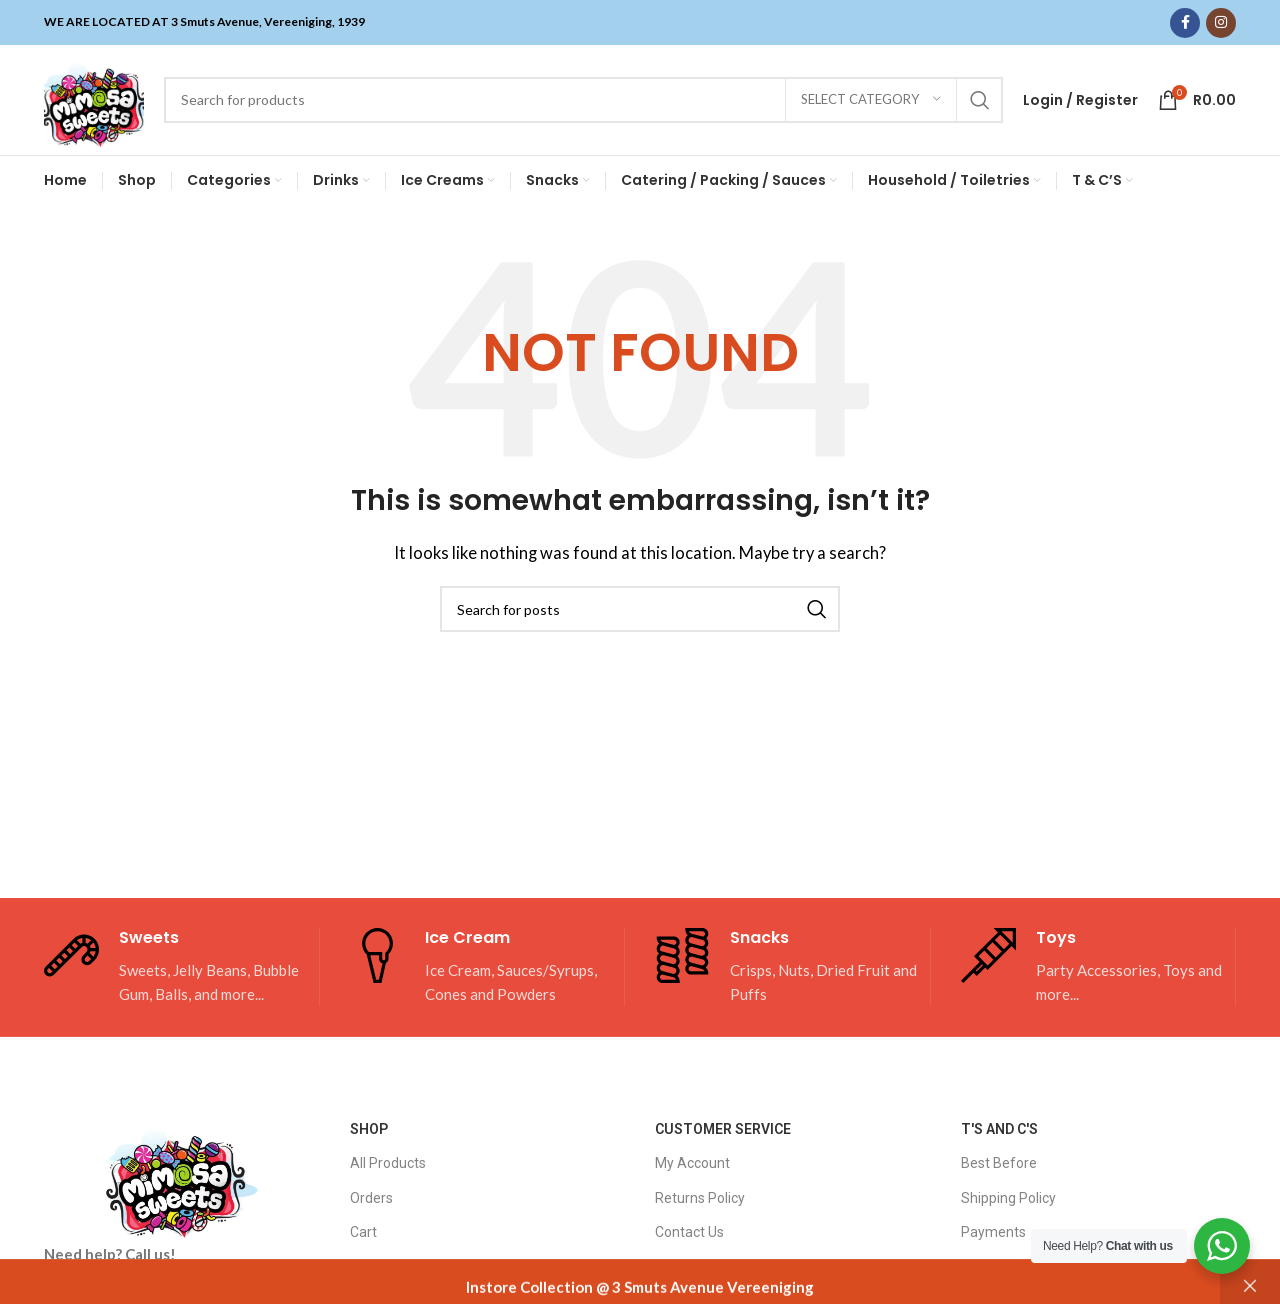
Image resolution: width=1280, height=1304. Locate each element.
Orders (371, 1198)
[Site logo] (94, 98)
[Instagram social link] (1221, 23)
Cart (363, 1232)
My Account (692, 1164)
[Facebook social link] (1185, 23)
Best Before (999, 1164)
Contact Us (689, 1232)
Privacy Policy (1004, 1267)
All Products (388, 1164)
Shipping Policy (1008, 1198)
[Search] (583, 100)
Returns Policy (700, 1198)
